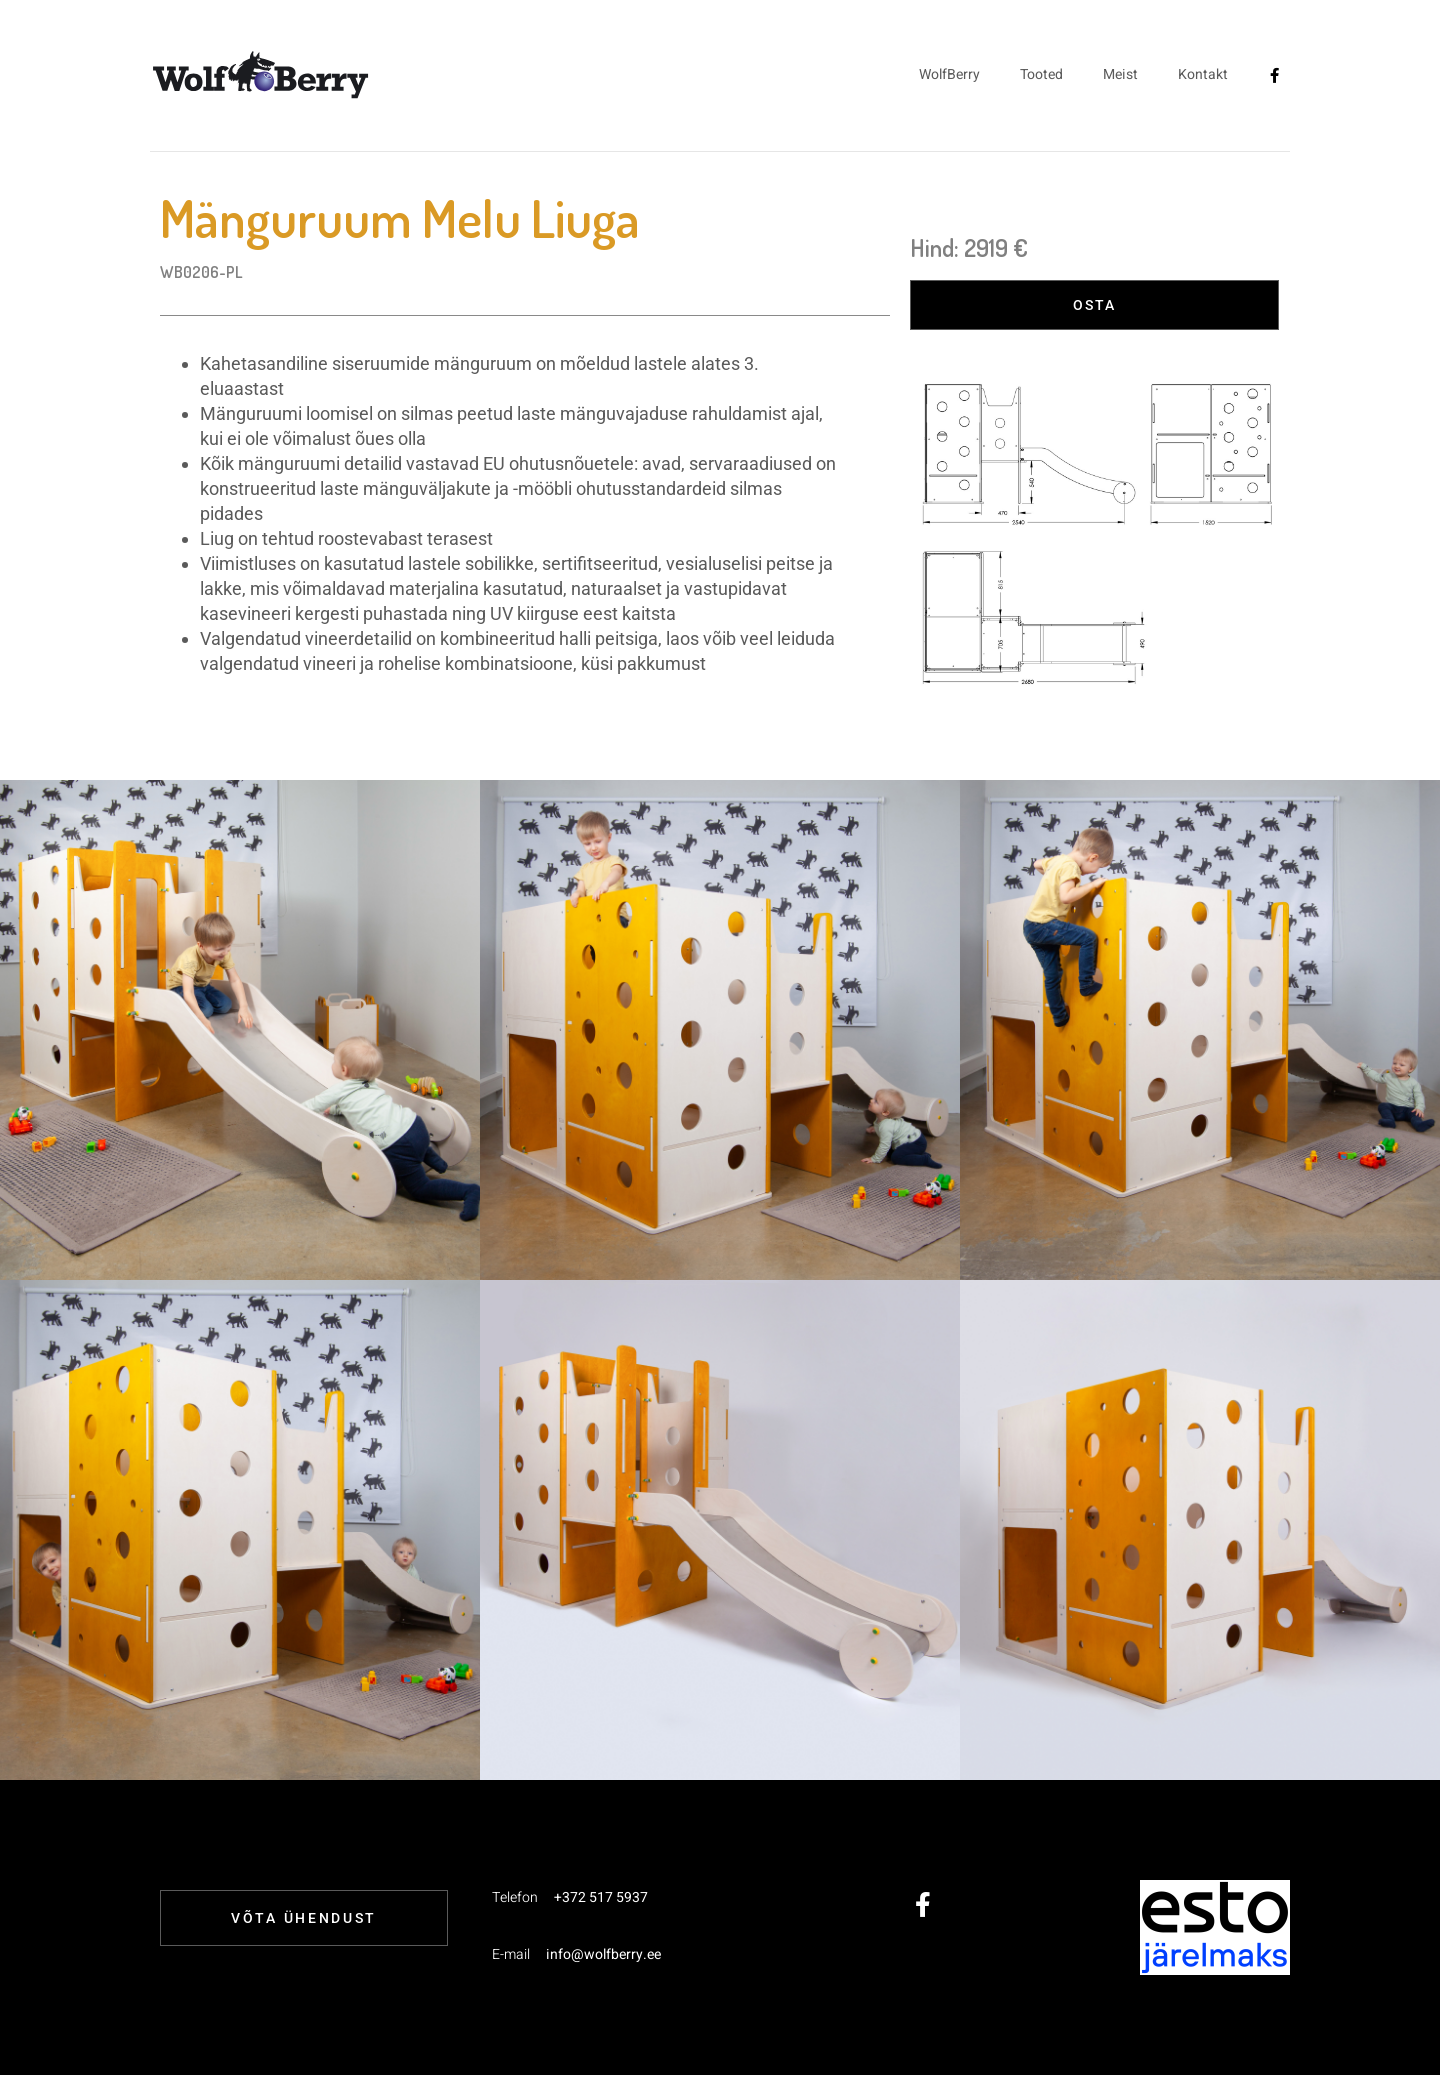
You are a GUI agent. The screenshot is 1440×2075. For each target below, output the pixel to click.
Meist (1120, 74)
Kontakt (1203, 74)
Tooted (1041, 74)
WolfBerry (949, 74)
